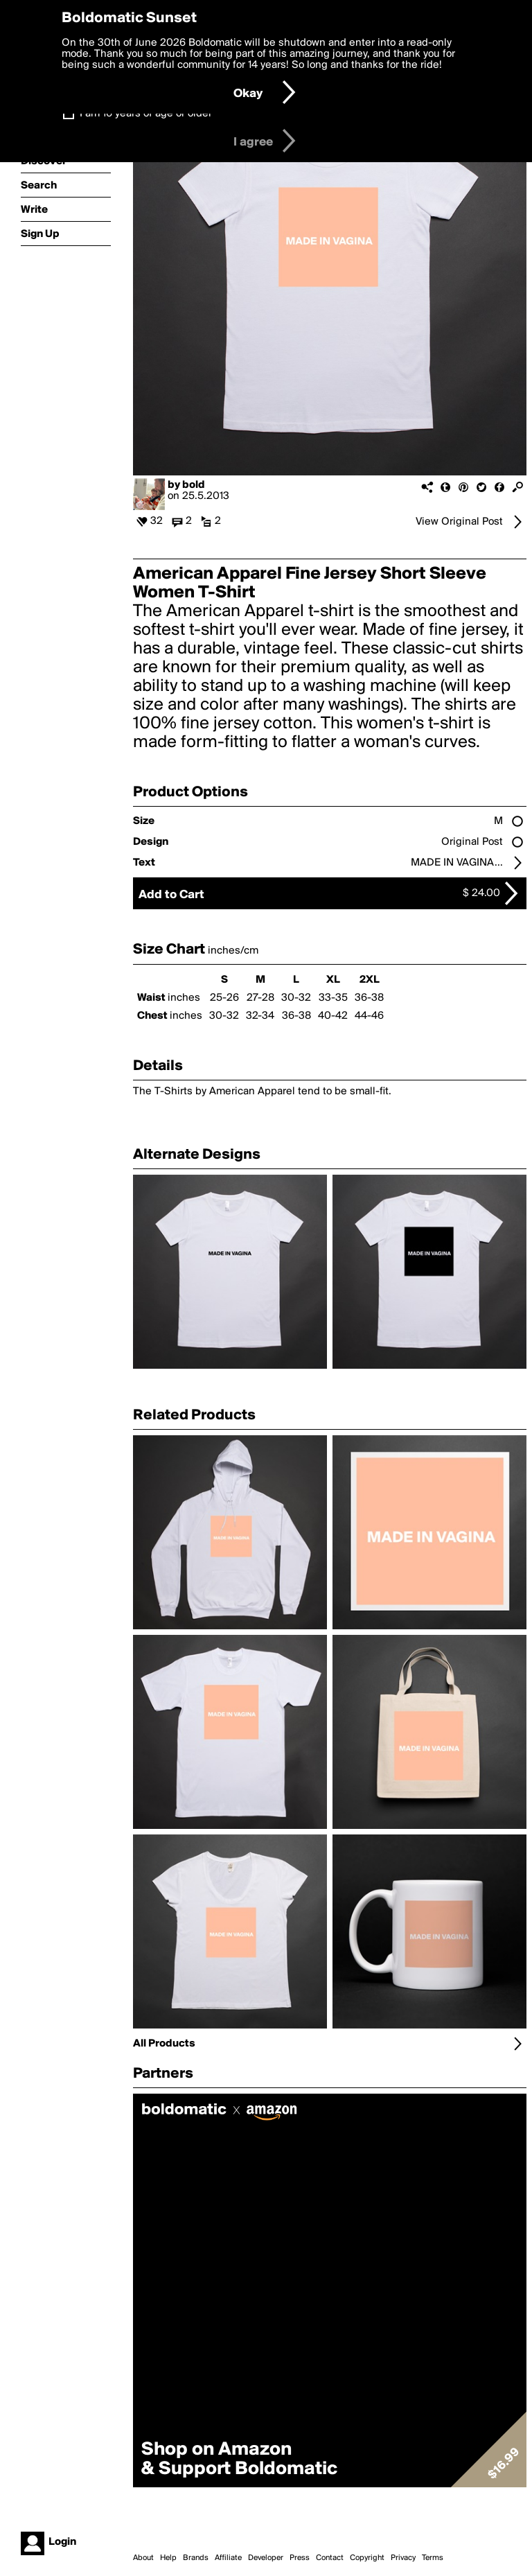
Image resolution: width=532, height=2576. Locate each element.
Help (168, 2558)
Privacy (403, 2558)
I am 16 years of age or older (146, 113)
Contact (330, 2558)
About (143, 2558)
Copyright (367, 2558)
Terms (432, 2558)
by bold (186, 485)
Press (300, 2558)
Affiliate (228, 2558)
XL (333, 979)
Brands (196, 2558)
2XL (370, 979)
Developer (265, 2558)
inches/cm (233, 950)
